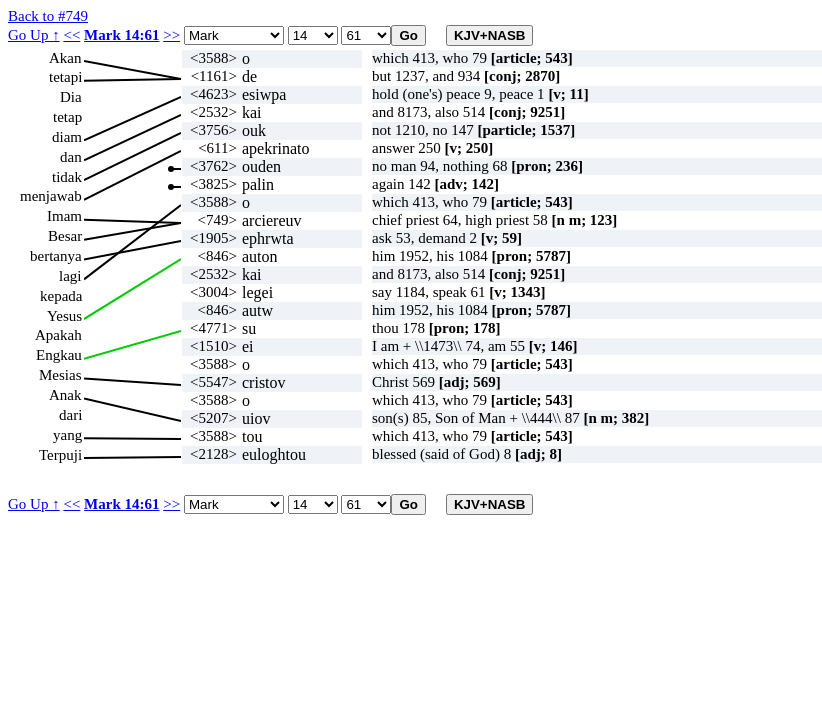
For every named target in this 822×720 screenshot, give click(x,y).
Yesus (64, 316)
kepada (61, 296)
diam (67, 137)
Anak (65, 395)
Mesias (60, 375)
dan (71, 157)
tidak (67, 177)
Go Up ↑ (34, 35)
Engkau (59, 355)
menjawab (51, 196)
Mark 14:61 (121, 35)
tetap (67, 117)
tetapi (65, 77)
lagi (70, 276)
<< (71, 35)
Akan (65, 58)
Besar (65, 236)
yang (67, 435)
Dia (71, 97)
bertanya (56, 256)
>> (171, 35)
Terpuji (60, 455)
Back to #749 (48, 16)
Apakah (58, 335)
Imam (64, 216)
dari (70, 415)
